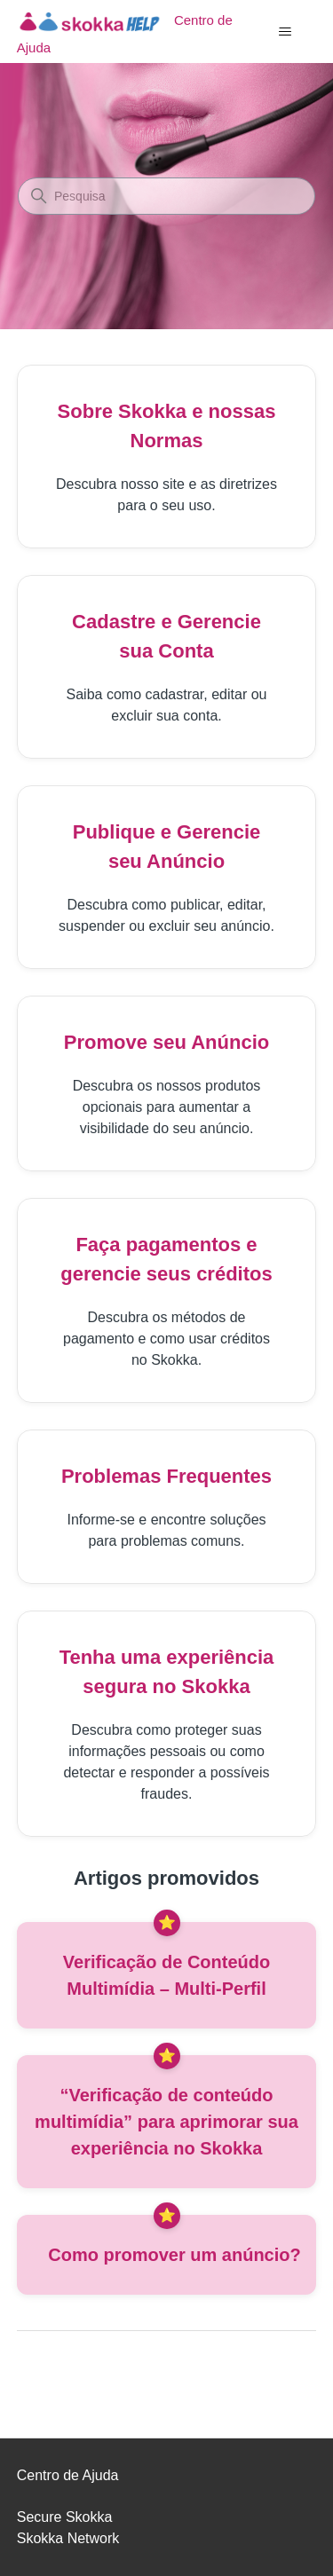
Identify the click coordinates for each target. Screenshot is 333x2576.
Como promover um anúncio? (174, 2255)
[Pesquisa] (166, 196)
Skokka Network (68, 2538)
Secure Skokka (65, 2517)
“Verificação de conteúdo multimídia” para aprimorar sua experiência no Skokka (166, 2121)
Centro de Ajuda (68, 2475)
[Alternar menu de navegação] (284, 32)
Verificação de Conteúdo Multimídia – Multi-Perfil (166, 1975)
